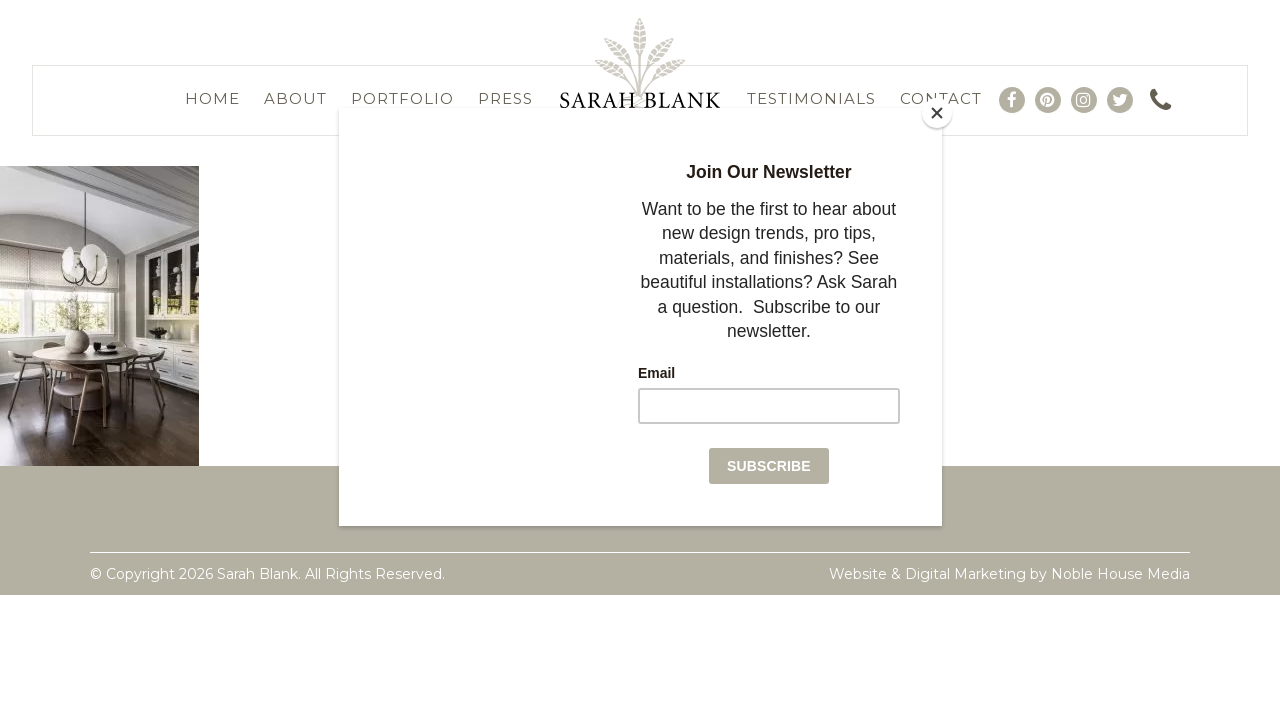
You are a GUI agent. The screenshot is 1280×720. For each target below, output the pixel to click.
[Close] (937, 113)
